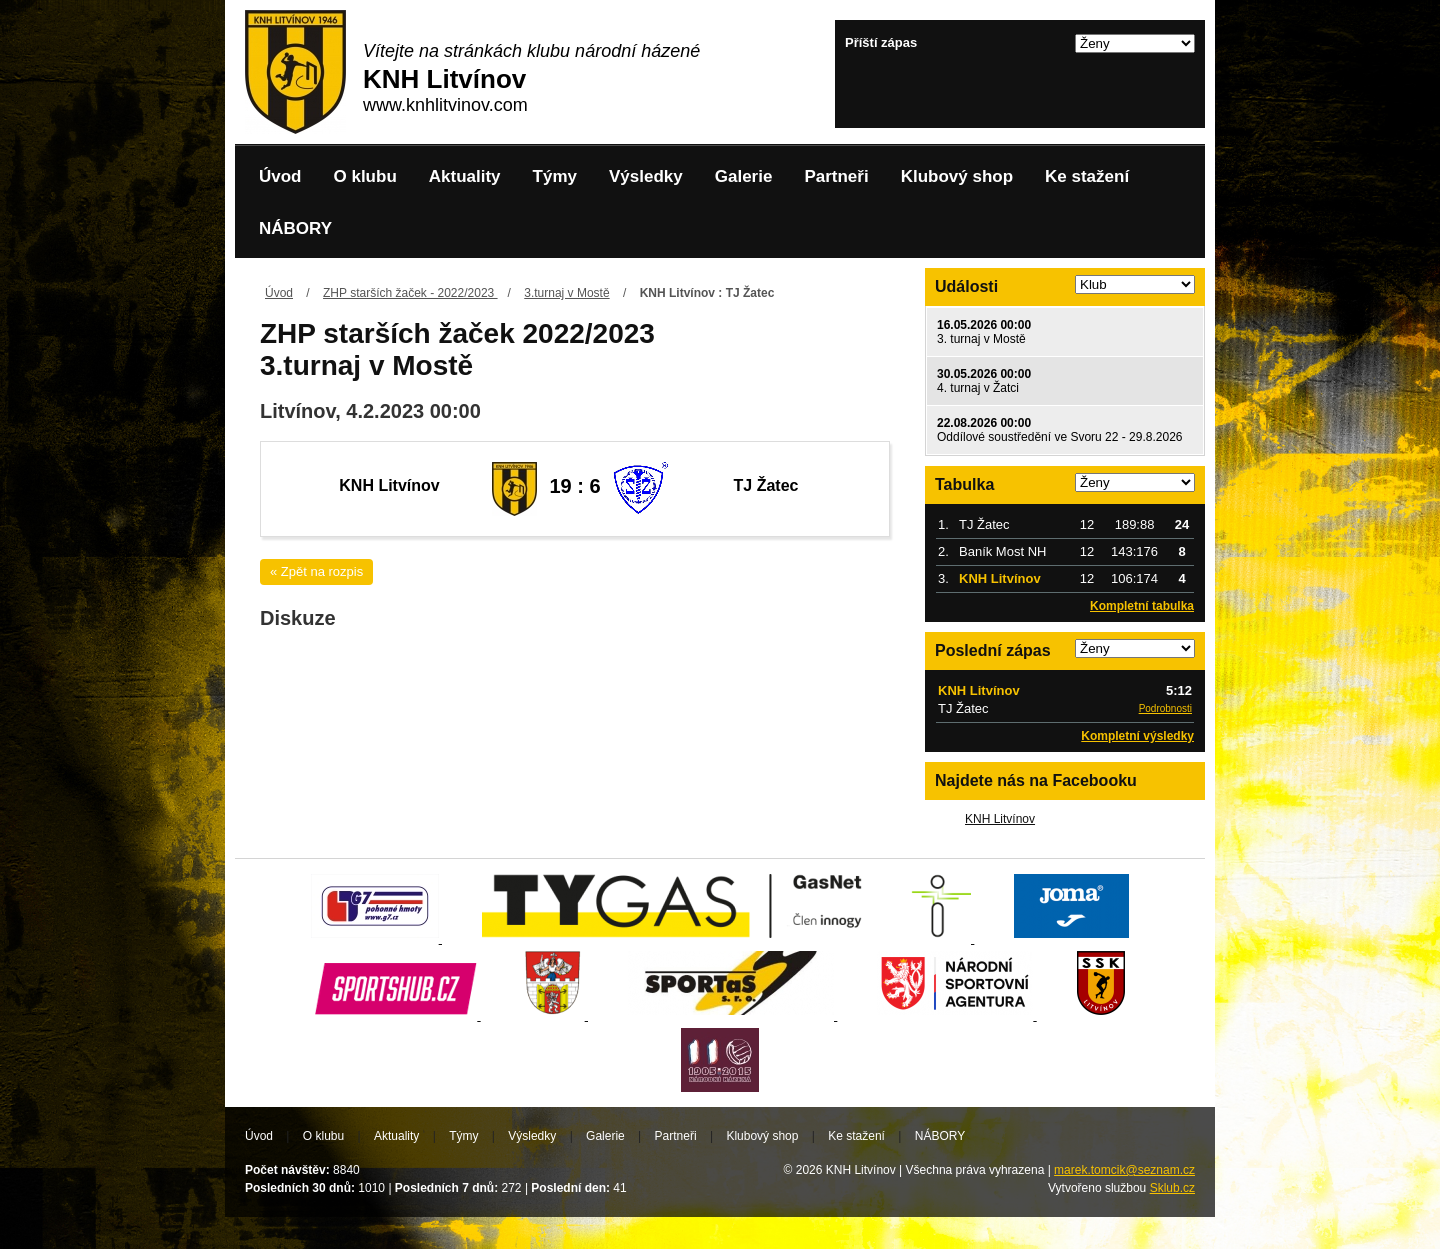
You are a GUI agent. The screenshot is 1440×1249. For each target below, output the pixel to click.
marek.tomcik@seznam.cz (1124, 1170)
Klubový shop (957, 176)
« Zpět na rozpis (316, 571)
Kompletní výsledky (1137, 736)
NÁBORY (295, 228)
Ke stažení (1087, 176)
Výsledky (646, 176)
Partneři (836, 176)
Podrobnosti (1165, 708)
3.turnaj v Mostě (566, 293)
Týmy (555, 176)
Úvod (280, 176)
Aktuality (465, 176)
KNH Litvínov (1000, 819)
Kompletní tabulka (1142, 606)
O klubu (365, 176)
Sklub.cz (1172, 1188)
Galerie (744, 176)
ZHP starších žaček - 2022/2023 (410, 293)
